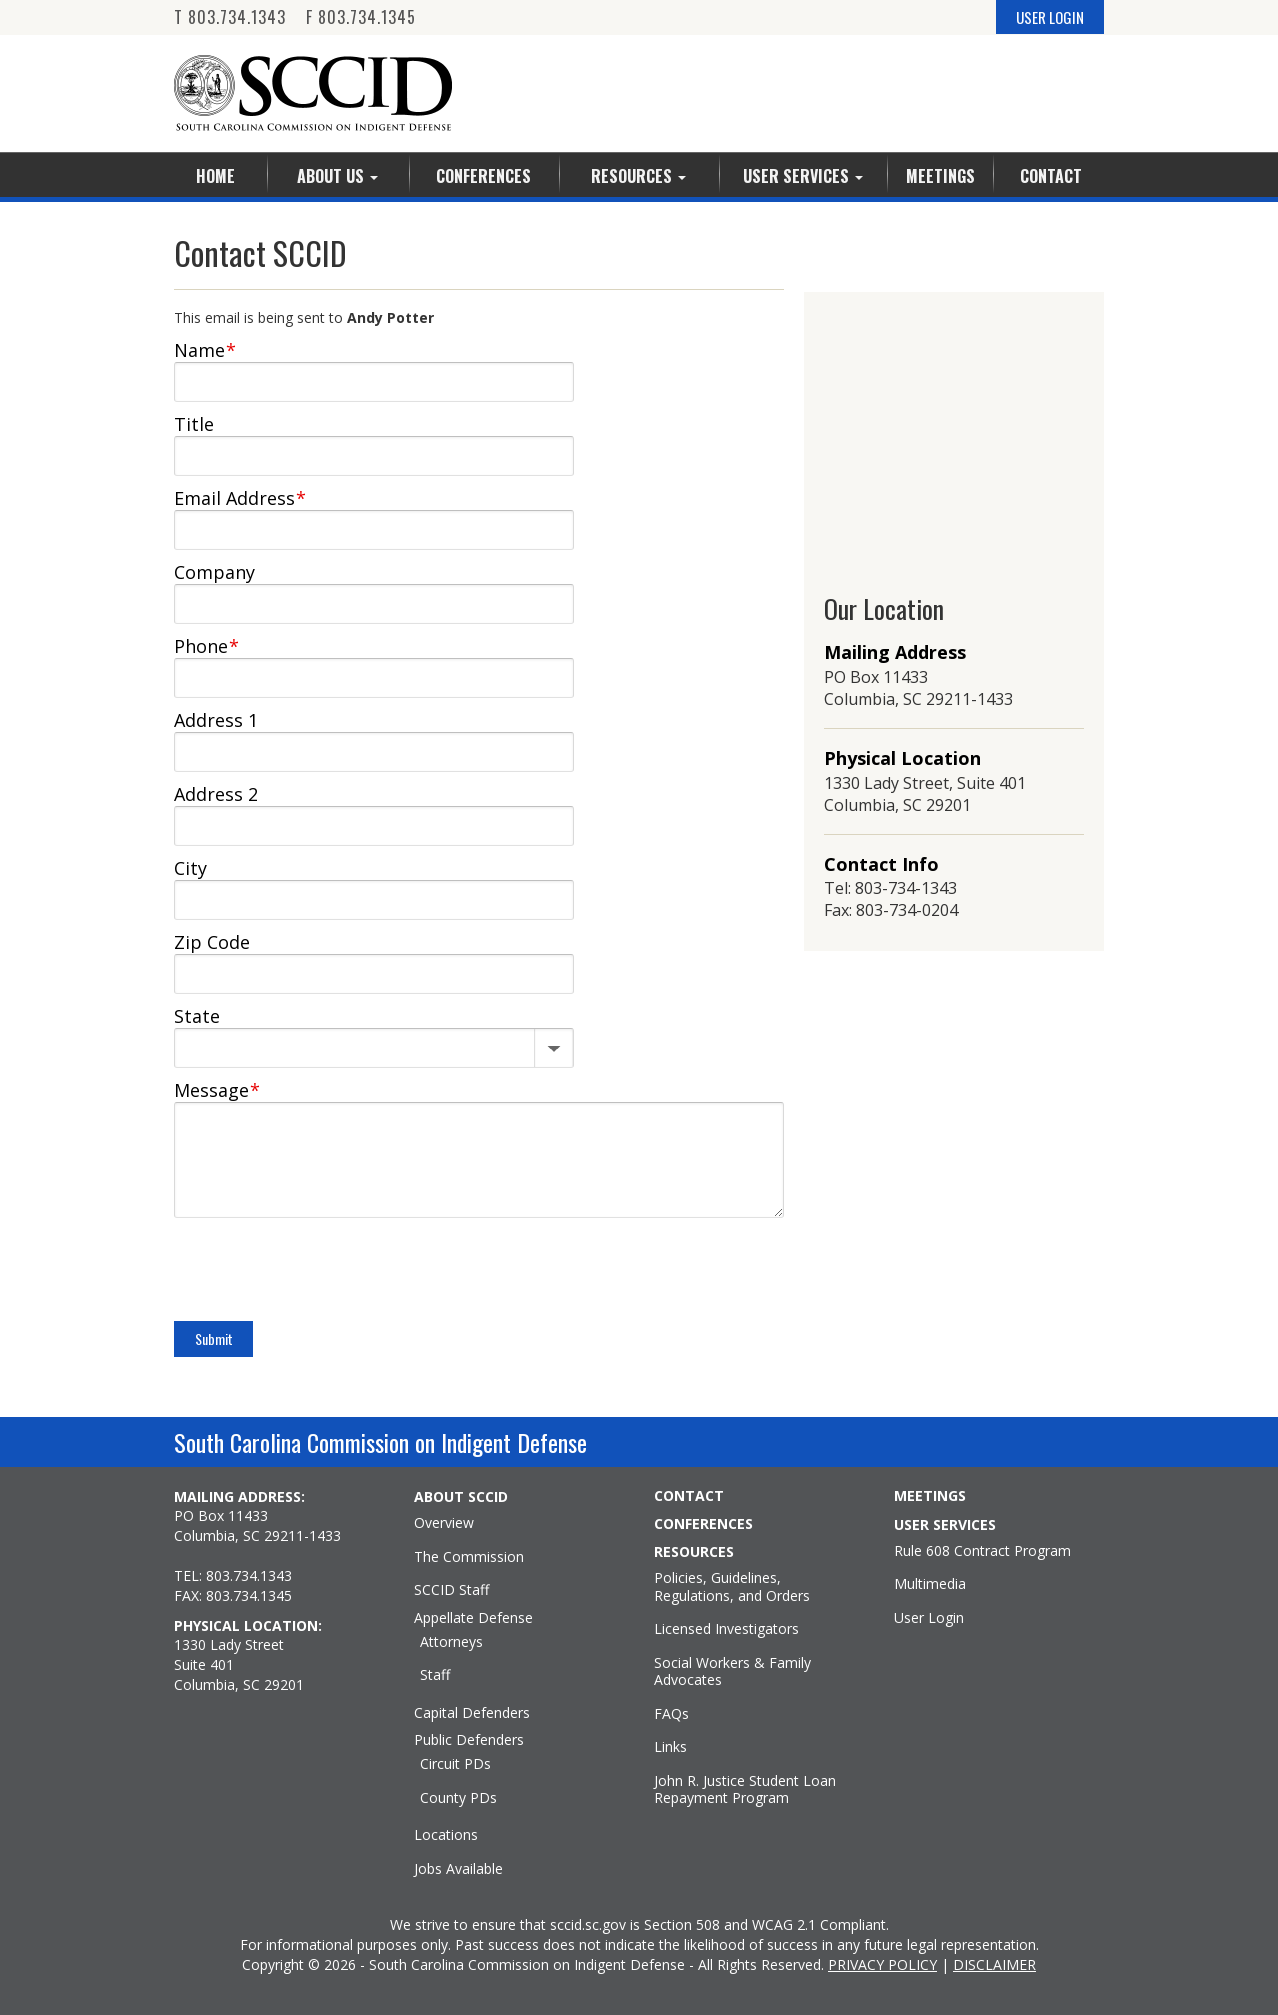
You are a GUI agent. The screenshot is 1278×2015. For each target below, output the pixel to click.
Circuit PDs (455, 1764)
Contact (1051, 176)
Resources (638, 176)
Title (194, 424)
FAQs (671, 1714)
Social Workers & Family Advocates (732, 1671)
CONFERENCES (703, 1524)
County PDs (458, 1798)
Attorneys (451, 1642)
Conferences (483, 176)
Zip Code (212, 942)
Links (670, 1747)
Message (217, 1090)
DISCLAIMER (994, 1964)
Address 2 (216, 794)
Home (215, 176)
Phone (206, 646)
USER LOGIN (1050, 17)
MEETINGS (930, 1496)
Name (205, 350)
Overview (444, 1523)
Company (214, 572)
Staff (435, 1675)
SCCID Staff (451, 1590)
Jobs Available (458, 1869)
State (197, 1016)
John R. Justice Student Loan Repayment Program (745, 1789)
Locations (446, 1835)
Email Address (240, 498)
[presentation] (326, 1272)
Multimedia (930, 1584)
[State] (374, 1044)
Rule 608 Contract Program (982, 1551)
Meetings (940, 176)
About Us (337, 176)
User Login (929, 1618)
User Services (803, 176)
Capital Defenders (472, 1713)
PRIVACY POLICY (882, 1964)
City (190, 868)
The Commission (469, 1557)
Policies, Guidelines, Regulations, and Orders (732, 1586)
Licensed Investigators (726, 1629)
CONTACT (689, 1496)
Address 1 (216, 720)
